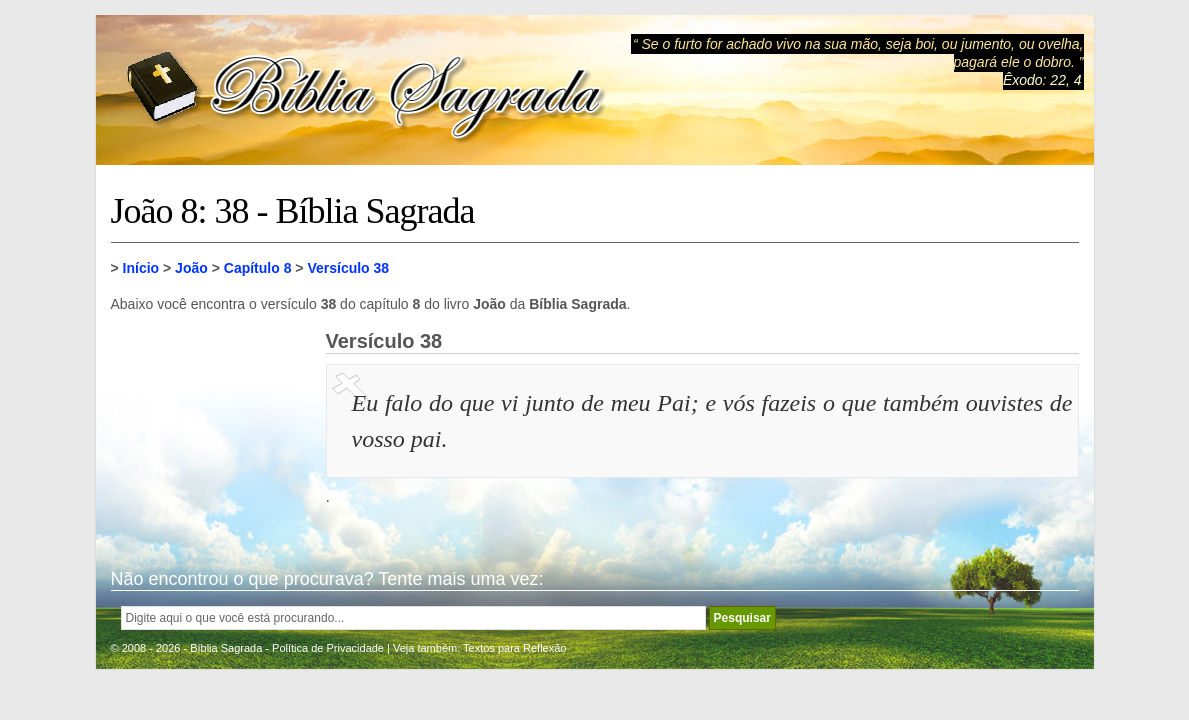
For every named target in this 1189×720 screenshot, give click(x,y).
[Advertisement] (211, 430)
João (191, 268)
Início (141, 268)
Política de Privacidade (328, 648)
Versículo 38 (348, 268)
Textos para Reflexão (514, 648)
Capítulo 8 (258, 268)
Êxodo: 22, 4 (1042, 80)
